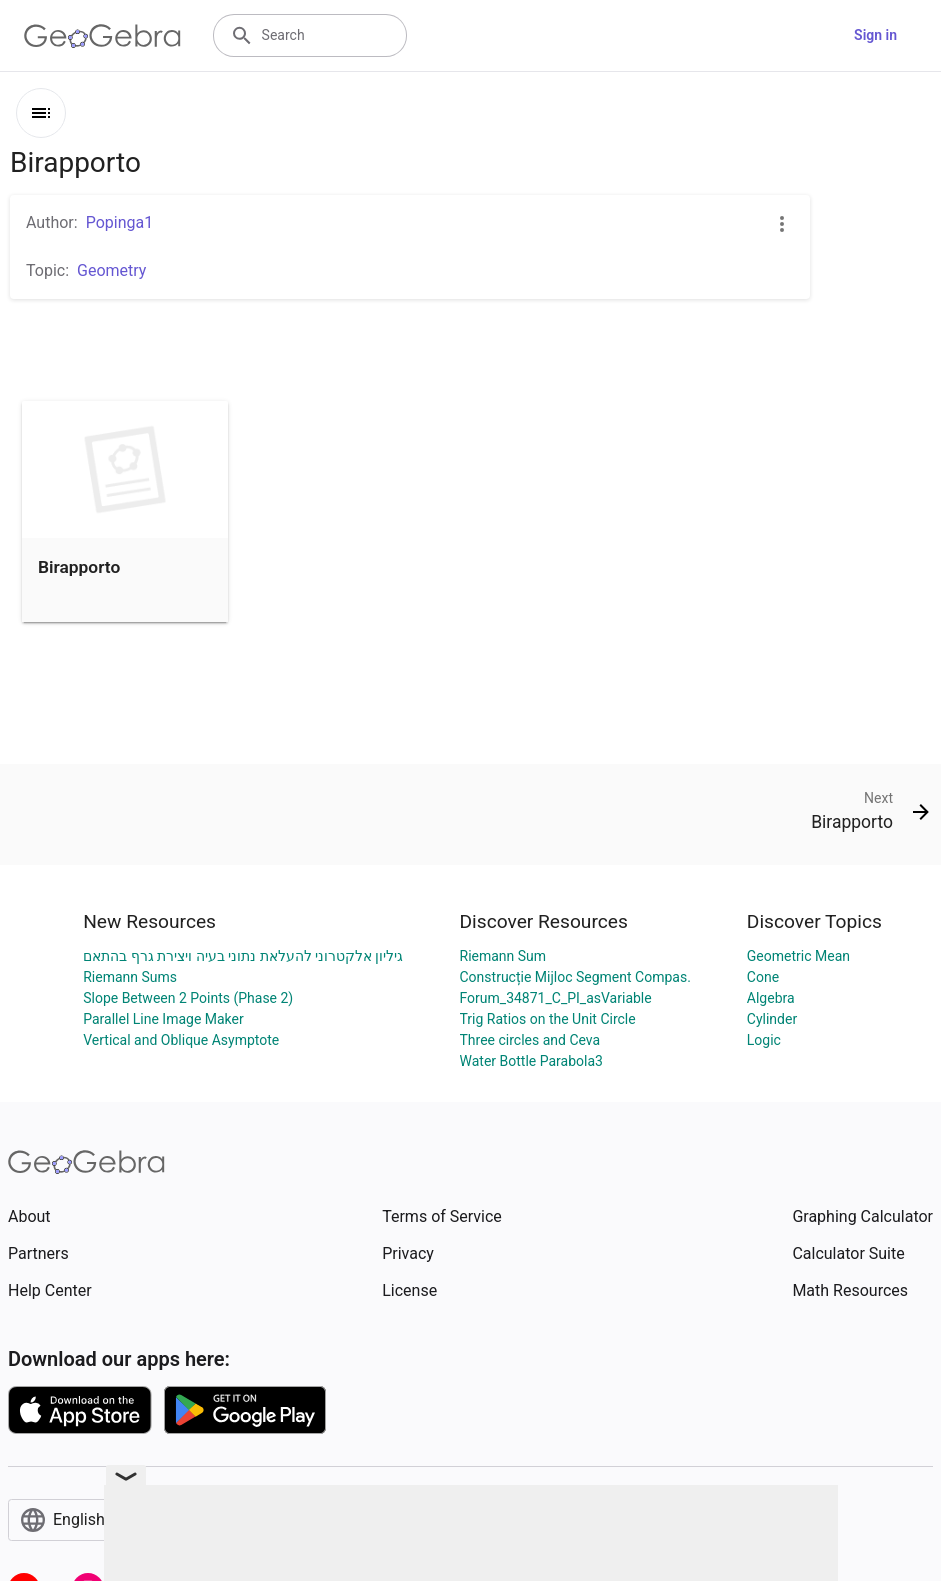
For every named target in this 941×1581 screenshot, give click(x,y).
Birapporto (79, 567)
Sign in (875, 35)
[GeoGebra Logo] (102, 36)
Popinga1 (120, 222)
